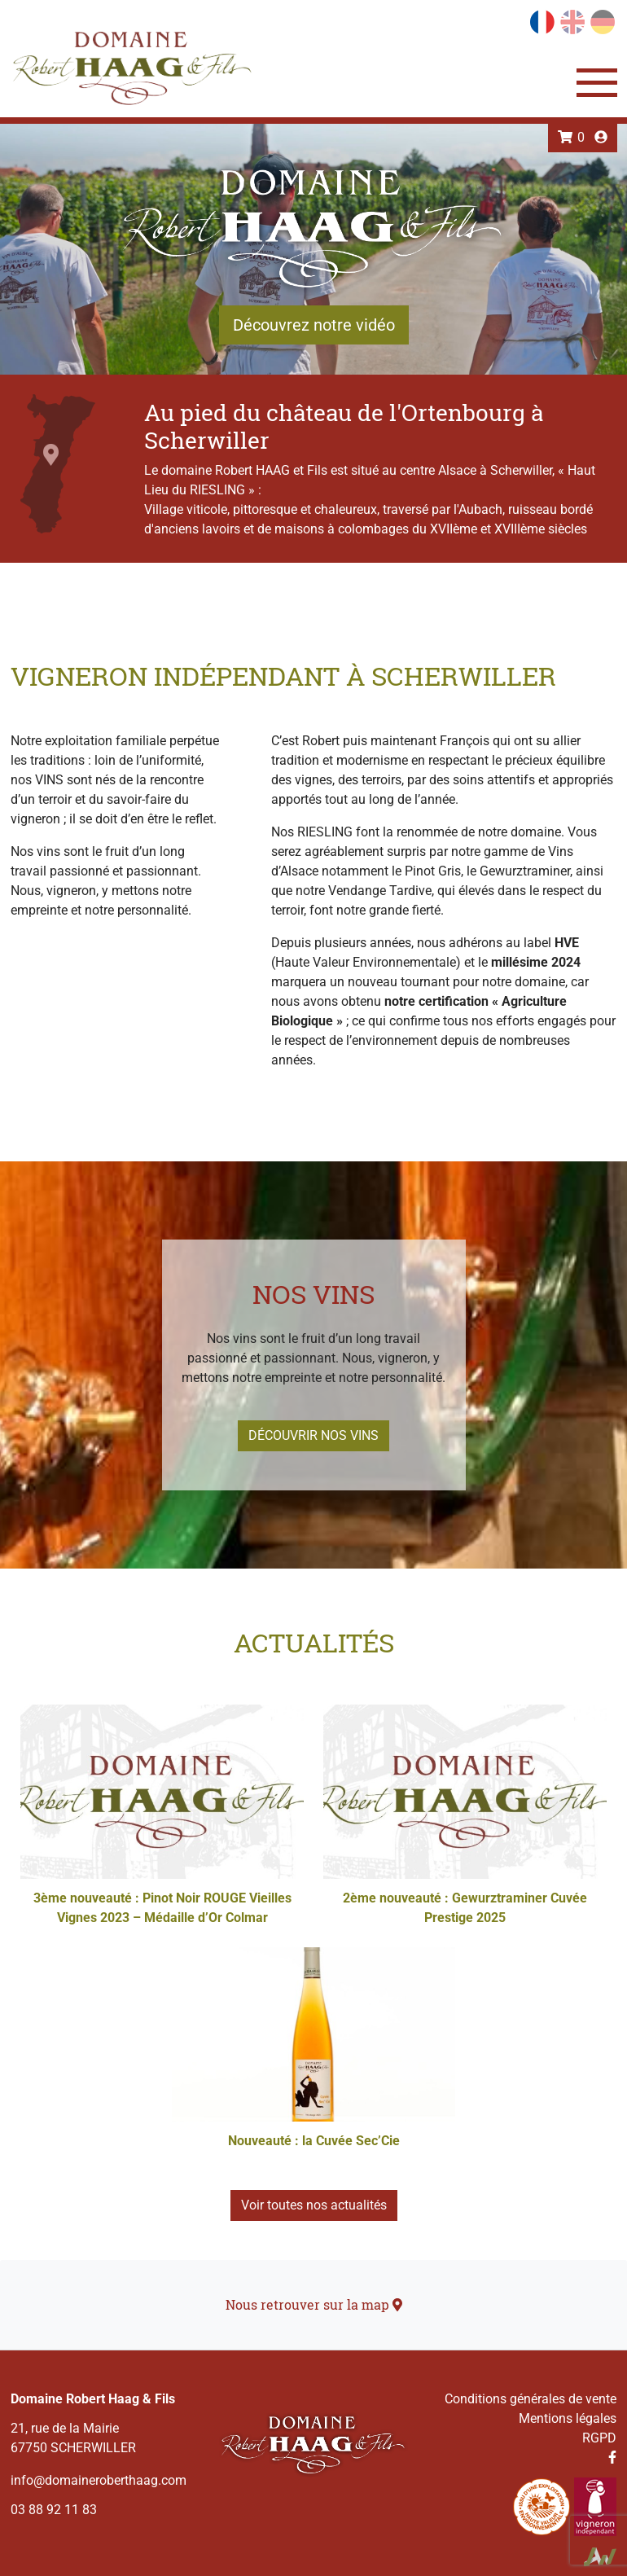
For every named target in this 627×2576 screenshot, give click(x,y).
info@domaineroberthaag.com (98, 2480)
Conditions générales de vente (530, 2399)
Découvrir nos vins (313, 1435)
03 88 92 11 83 (54, 2509)
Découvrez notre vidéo (314, 325)
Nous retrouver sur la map (314, 2304)
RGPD (599, 2438)
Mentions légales (567, 2418)
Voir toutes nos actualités (314, 2205)
